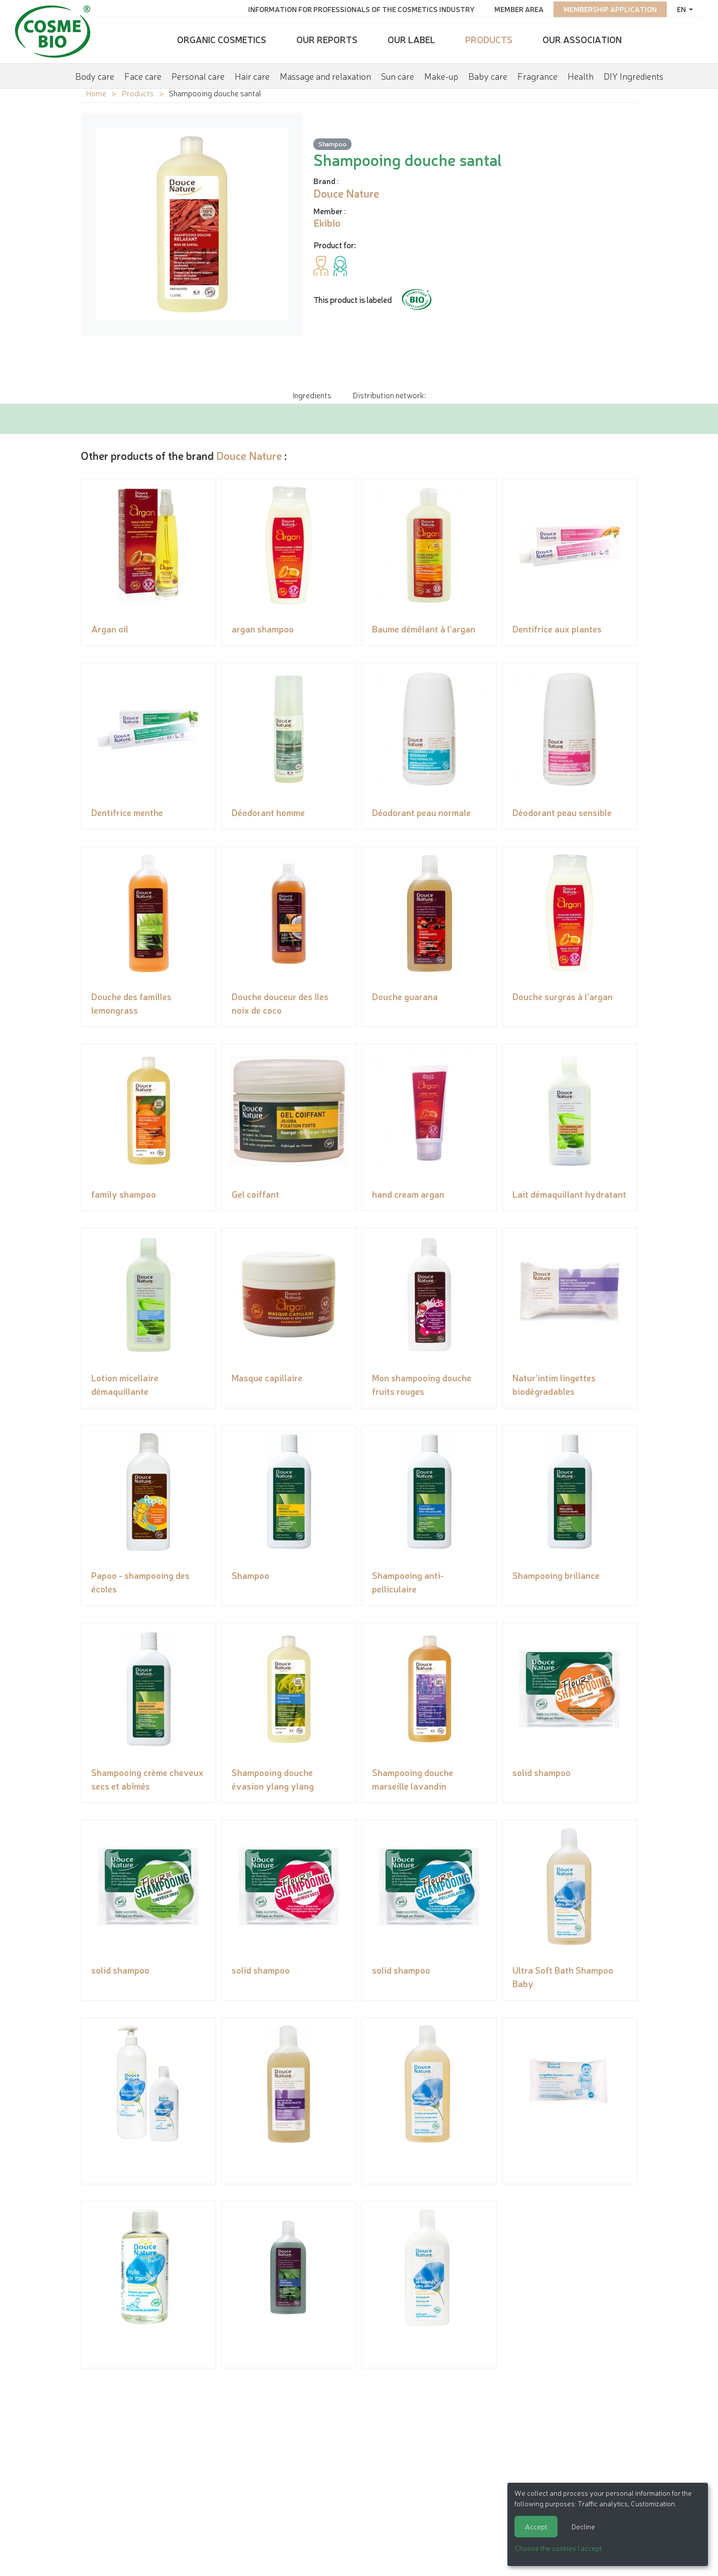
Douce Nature (249, 455)
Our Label (411, 38)
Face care (142, 72)
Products (488, 38)
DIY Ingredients (633, 72)
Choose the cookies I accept (558, 2547)
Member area (513, 7)
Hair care (252, 72)
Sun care (397, 72)
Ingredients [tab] (311, 394)
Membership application (604, 7)
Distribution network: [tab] (389, 394)
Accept (536, 2526)
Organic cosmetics (221, 38)
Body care (94, 72)
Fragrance (537, 72)
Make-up (441, 72)
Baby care (487, 72)
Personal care (198, 72)
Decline (583, 2526)
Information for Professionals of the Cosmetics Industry (356, 7)
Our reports (326, 38)
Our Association (582, 38)
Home (96, 92)
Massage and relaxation (325, 72)
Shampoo (332, 143)
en (676, 7)
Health (581, 72)
